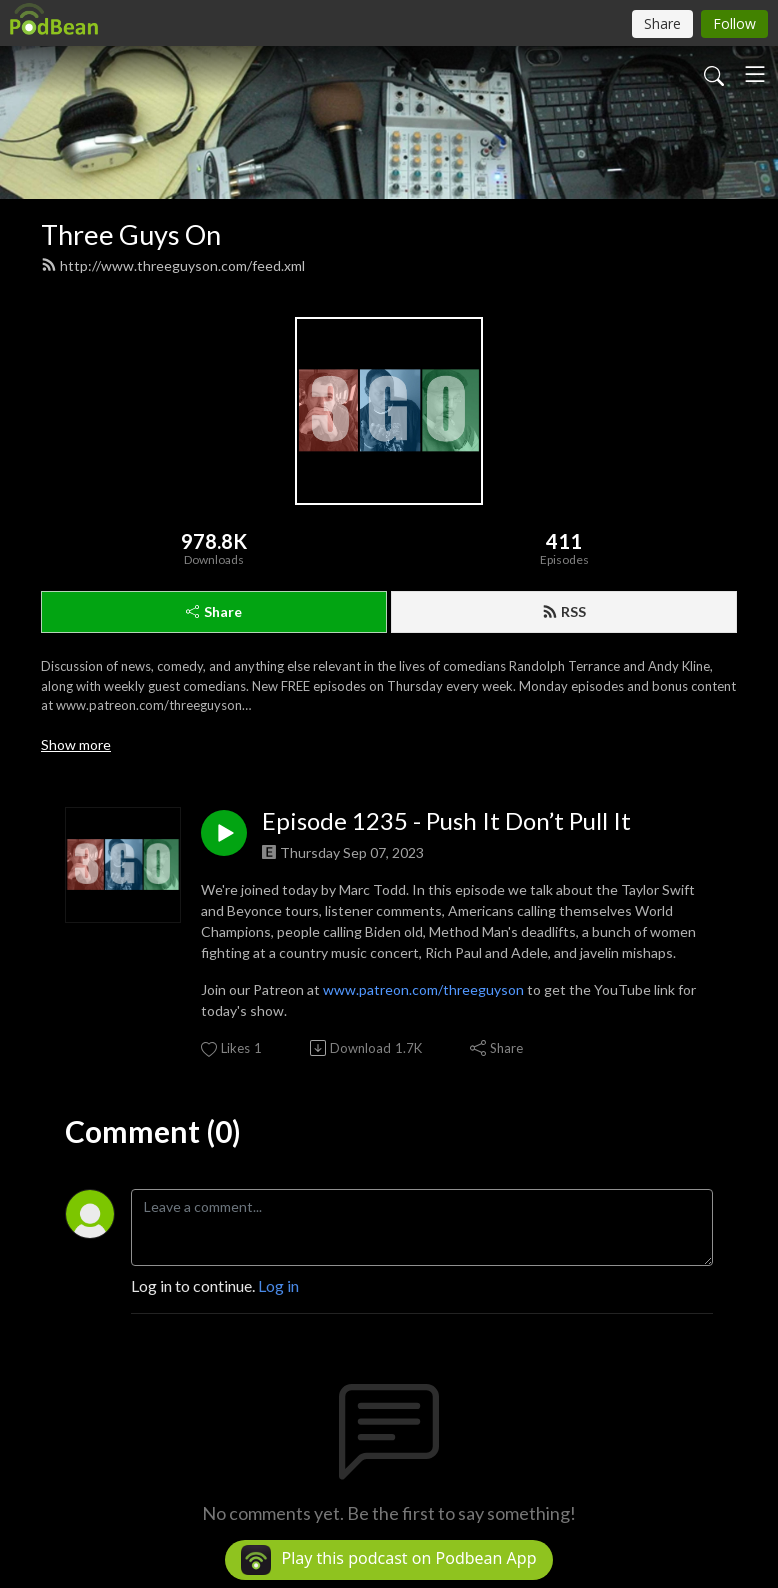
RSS (564, 611)
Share (214, 611)
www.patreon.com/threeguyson (423, 989)
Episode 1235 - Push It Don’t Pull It (446, 821)
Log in (278, 1285)
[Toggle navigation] (755, 74)
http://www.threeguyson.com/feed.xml (173, 265)
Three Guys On (131, 234)
